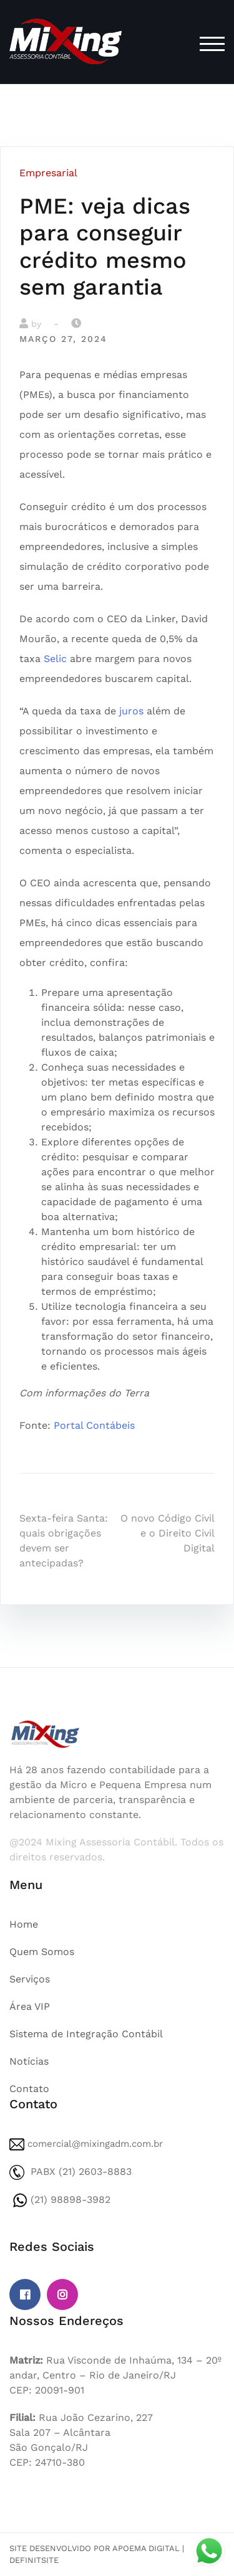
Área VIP (29, 2006)
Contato (29, 2089)
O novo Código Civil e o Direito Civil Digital (167, 1533)
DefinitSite (34, 2560)
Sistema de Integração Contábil (86, 2034)
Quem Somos (41, 1952)
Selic (55, 659)
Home (23, 1924)
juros (131, 711)
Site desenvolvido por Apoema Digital (94, 2548)
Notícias (29, 2061)
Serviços (29, 1979)
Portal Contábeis (94, 1425)
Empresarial (48, 173)
